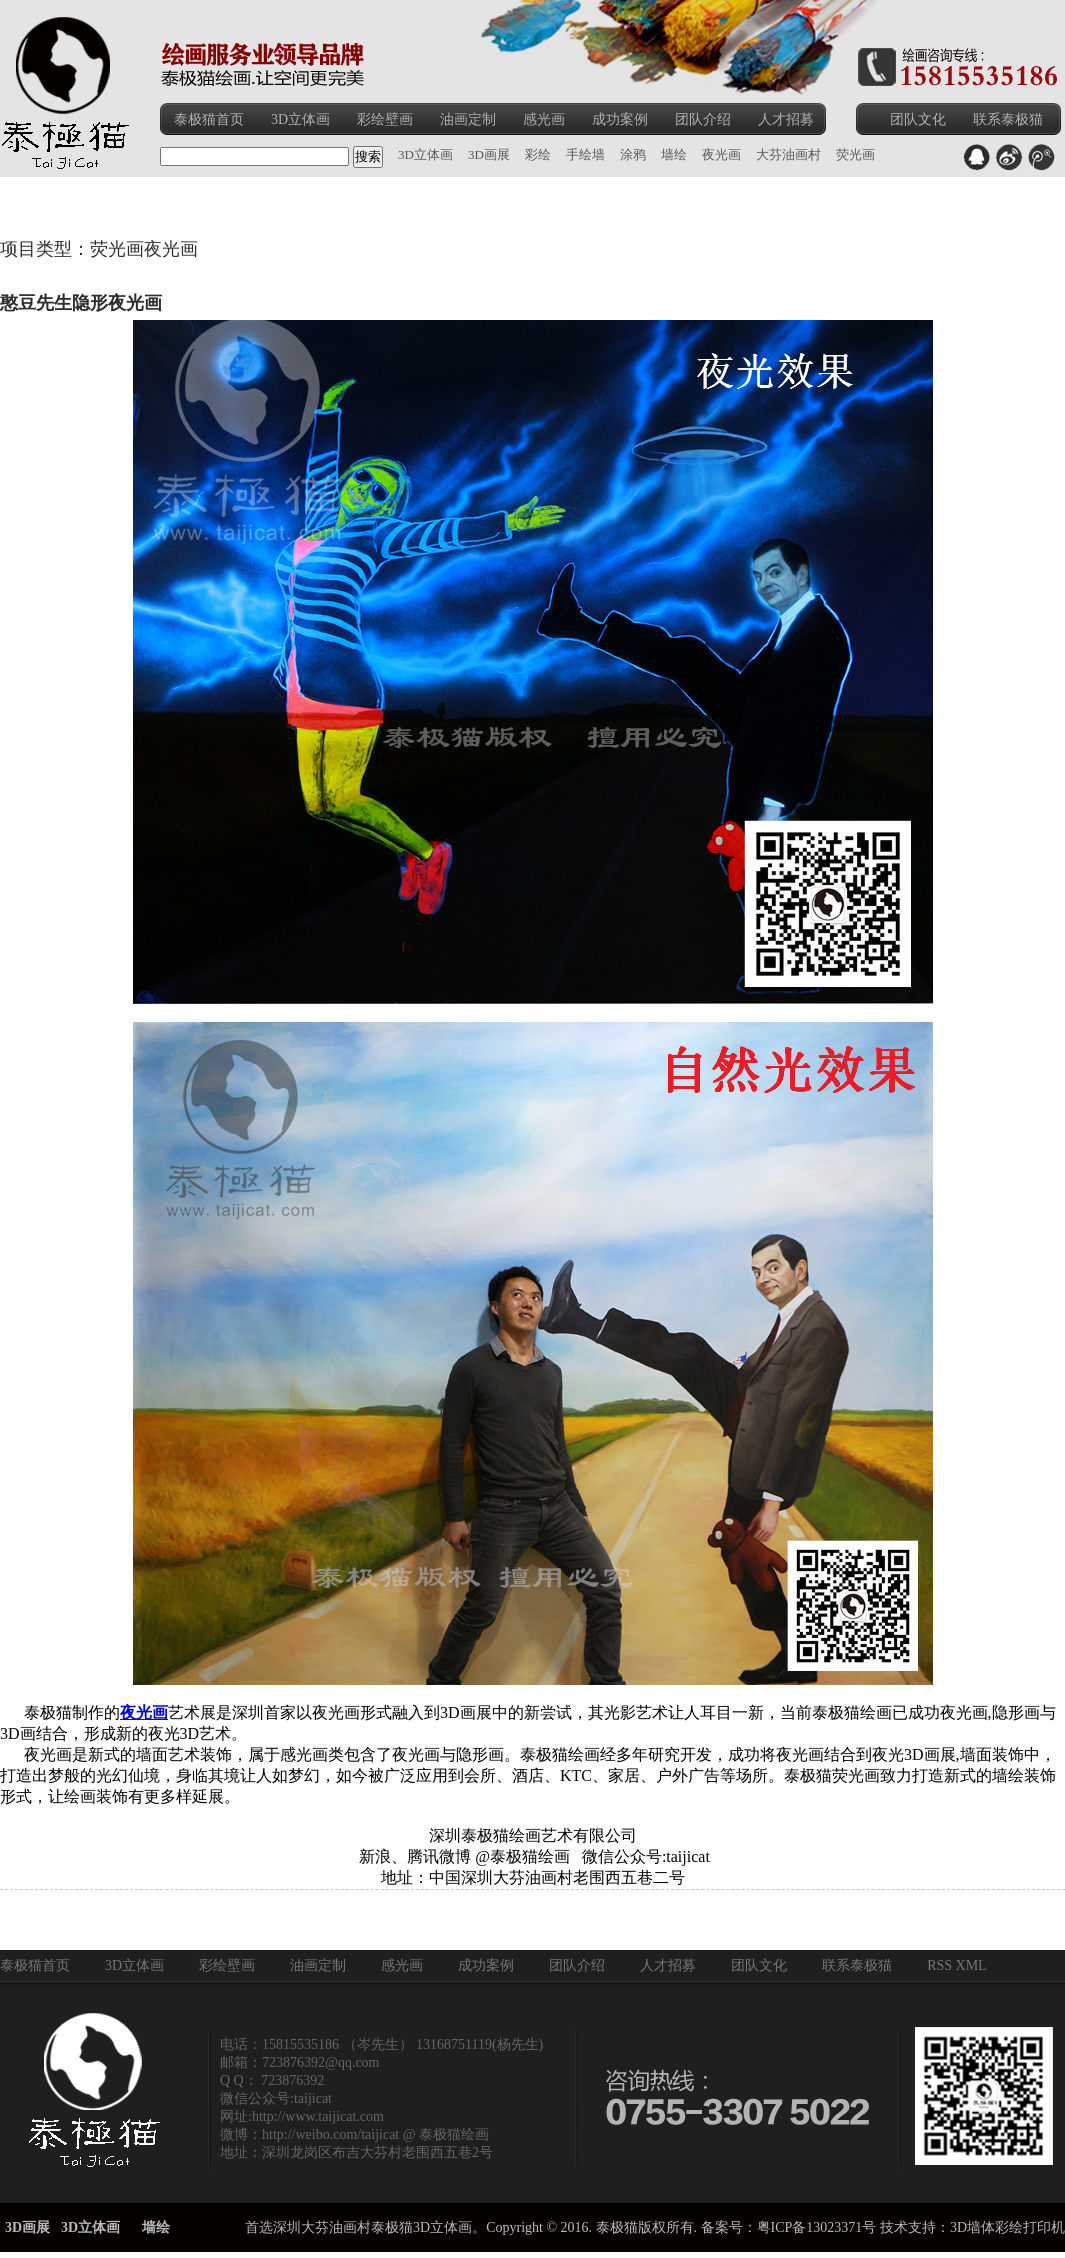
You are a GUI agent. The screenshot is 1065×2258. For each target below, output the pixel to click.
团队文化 (918, 119)
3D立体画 (300, 119)
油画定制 (468, 119)
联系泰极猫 (1008, 119)
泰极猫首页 (209, 119)
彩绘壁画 (385, 119)
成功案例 (620, 119)
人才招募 (786, 119)
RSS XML (957, 1965)
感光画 (544, 119)
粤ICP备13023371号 (817, 2227)
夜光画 (144, 1712)
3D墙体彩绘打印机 (1007, 2227)
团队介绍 (703, 119)
